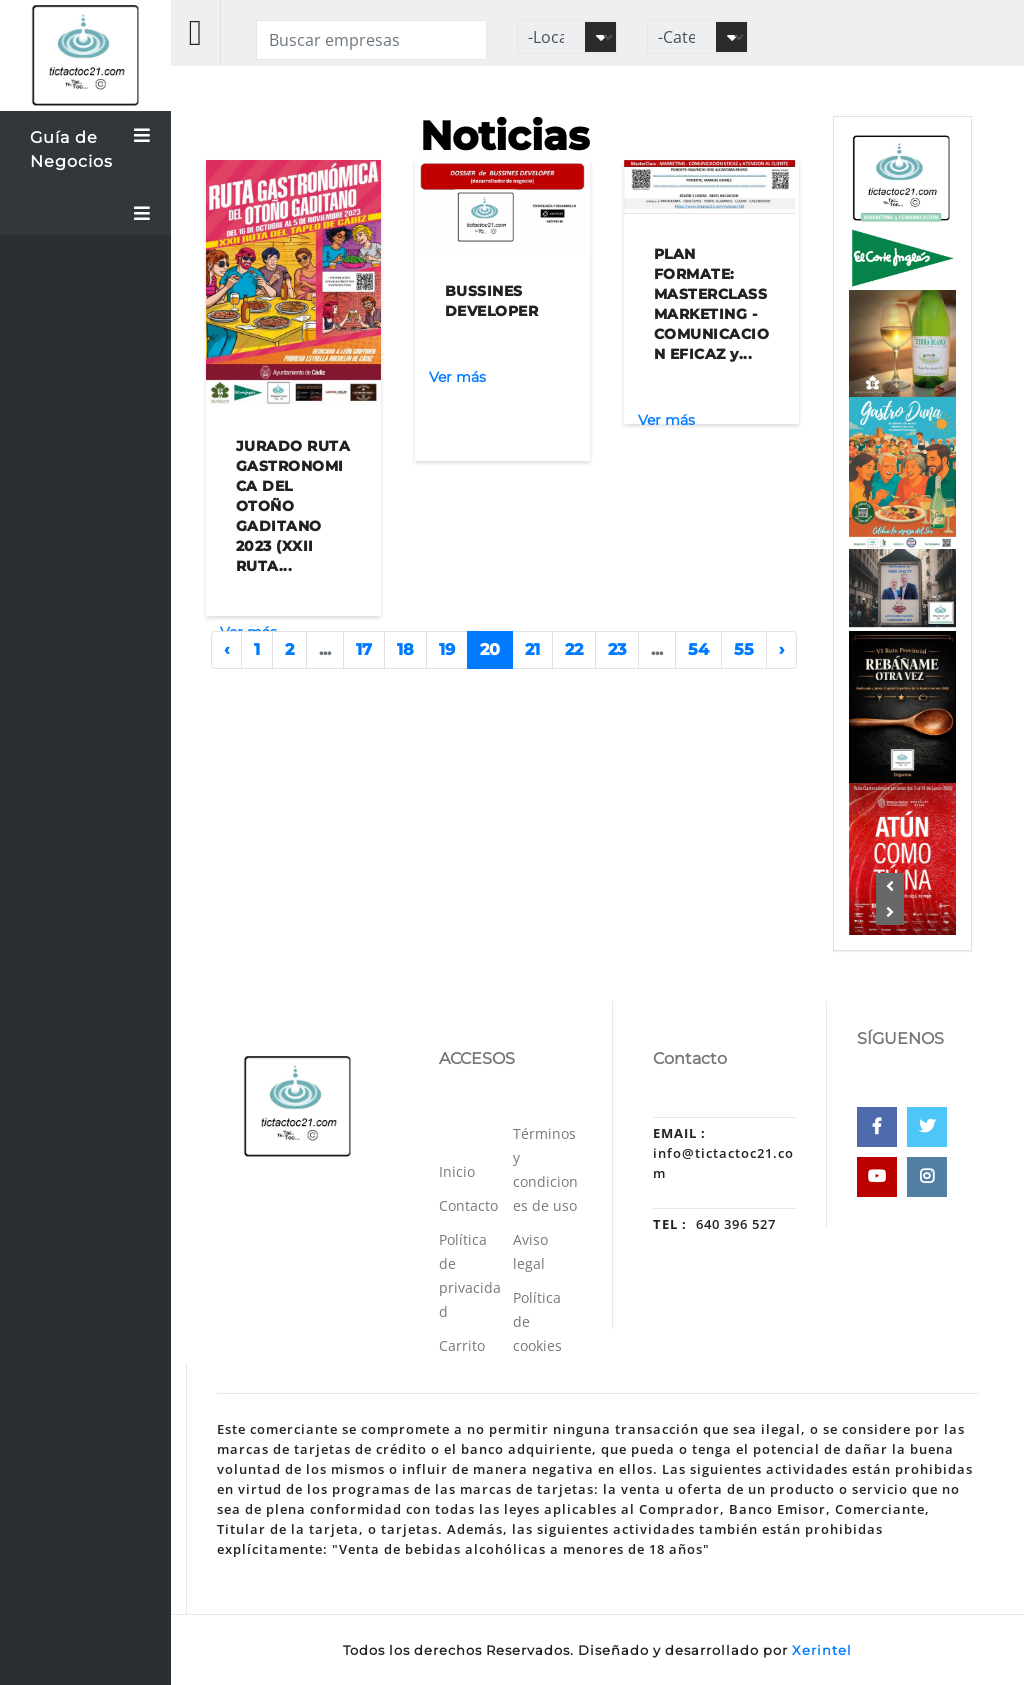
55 (744, 649)
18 (405, 649)
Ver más (457, 377)
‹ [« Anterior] (226, 649)
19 (447, 649)
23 (617, 649)
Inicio (457, 1171)
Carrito (462, 1345)
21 (532, 649)
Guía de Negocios (90, 147)
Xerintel (822, 1650)
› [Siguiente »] (781, 649)
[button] (891, 886)
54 (698, 649)
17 (364, 649)
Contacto (468, 1205)
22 (574, 649)
